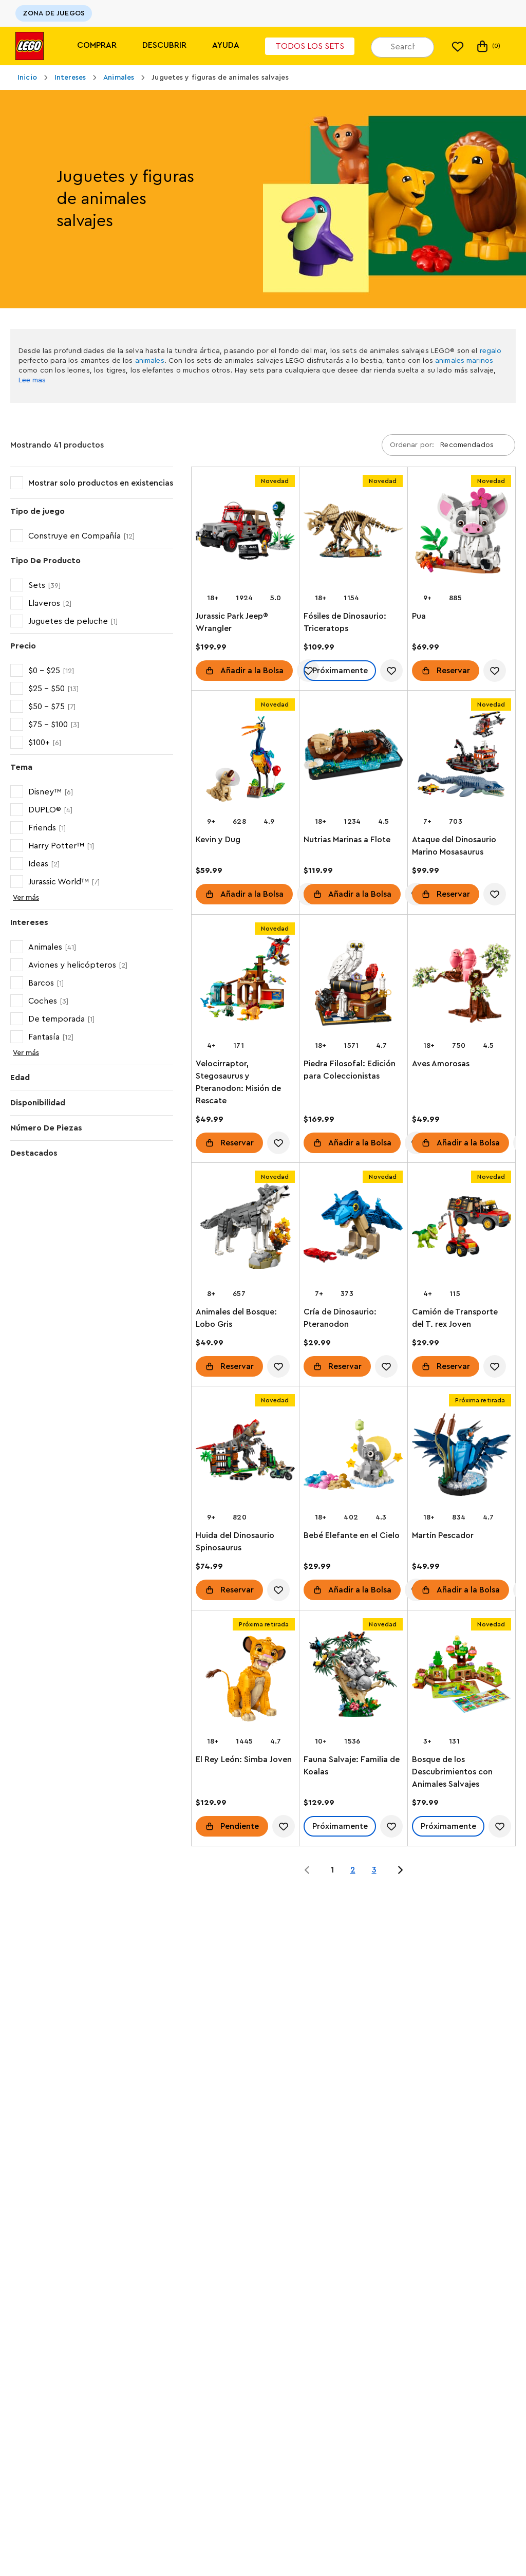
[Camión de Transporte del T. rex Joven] (461, 1233)
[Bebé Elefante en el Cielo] (353, 1456)
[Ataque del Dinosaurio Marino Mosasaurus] (461, 760)
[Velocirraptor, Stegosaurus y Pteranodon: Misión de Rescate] (245, 984)
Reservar (453, 670)
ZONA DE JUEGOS (54, 13)
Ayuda (225, 45)
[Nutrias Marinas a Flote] (353, 760)
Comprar (97, 45)
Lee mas (32, 380)
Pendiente (239, 1826)
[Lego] (29, 46)
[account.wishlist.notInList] (392, 670)
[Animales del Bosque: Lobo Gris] (245, 1233)
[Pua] (461, 537)
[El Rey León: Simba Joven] (245, 1680)
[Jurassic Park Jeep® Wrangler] (245, 537)
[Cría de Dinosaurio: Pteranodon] (353, 1233)
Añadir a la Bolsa (252, 670)
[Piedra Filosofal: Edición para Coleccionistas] (353, 984)
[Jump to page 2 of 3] (400, 1870)
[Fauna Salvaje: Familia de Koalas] (353, 1680)
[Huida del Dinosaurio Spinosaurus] (245, 1456)
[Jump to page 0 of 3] (307, 1870)
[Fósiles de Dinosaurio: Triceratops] (353, 537)
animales (149, 360)
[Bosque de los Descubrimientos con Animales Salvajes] (461, 1680)
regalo (491, 351)
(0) (487, 46)
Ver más (26, 897)
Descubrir (164, 45)
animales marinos (464, 360)
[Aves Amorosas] (461, 984)
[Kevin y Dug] (245, 760)
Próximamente (340, 670)
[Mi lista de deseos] (457, 46)
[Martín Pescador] (461, 1456)
